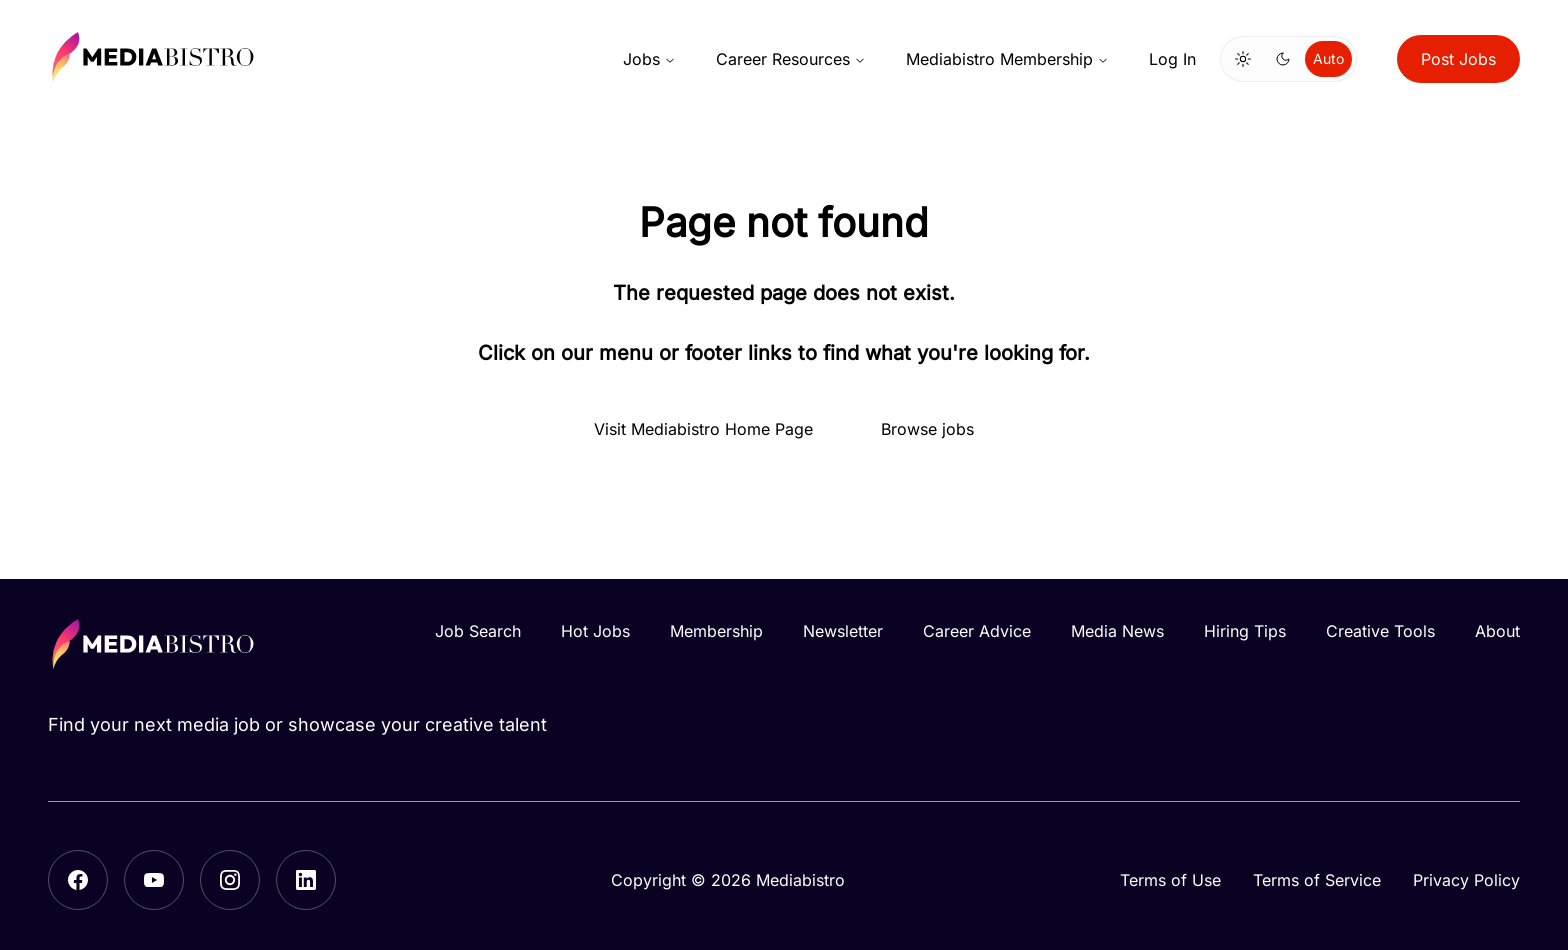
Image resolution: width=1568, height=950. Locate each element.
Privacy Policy (1466, 880)
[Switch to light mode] (1243, 59)
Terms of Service (1317, 880)
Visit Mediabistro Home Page (703, 429)
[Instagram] (230, 880)
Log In (1172, 59)
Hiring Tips (1245, 631)
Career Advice (977, 631)
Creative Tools (1380, 631)
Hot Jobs (595, 631)
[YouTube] (154, 880)
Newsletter (843, 631)
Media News (1117, 631)
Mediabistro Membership (1007, 59)
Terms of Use (1170, 880)
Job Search (478, 631)
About (1497, 631)
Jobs (649, 59)
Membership (716, 631)
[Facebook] (78, 880)
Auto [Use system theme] (1328, 58)
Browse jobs (927, 429)
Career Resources (791, 59)
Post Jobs (1458, 59)
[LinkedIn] (306, 880)
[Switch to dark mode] (1283, 59)
